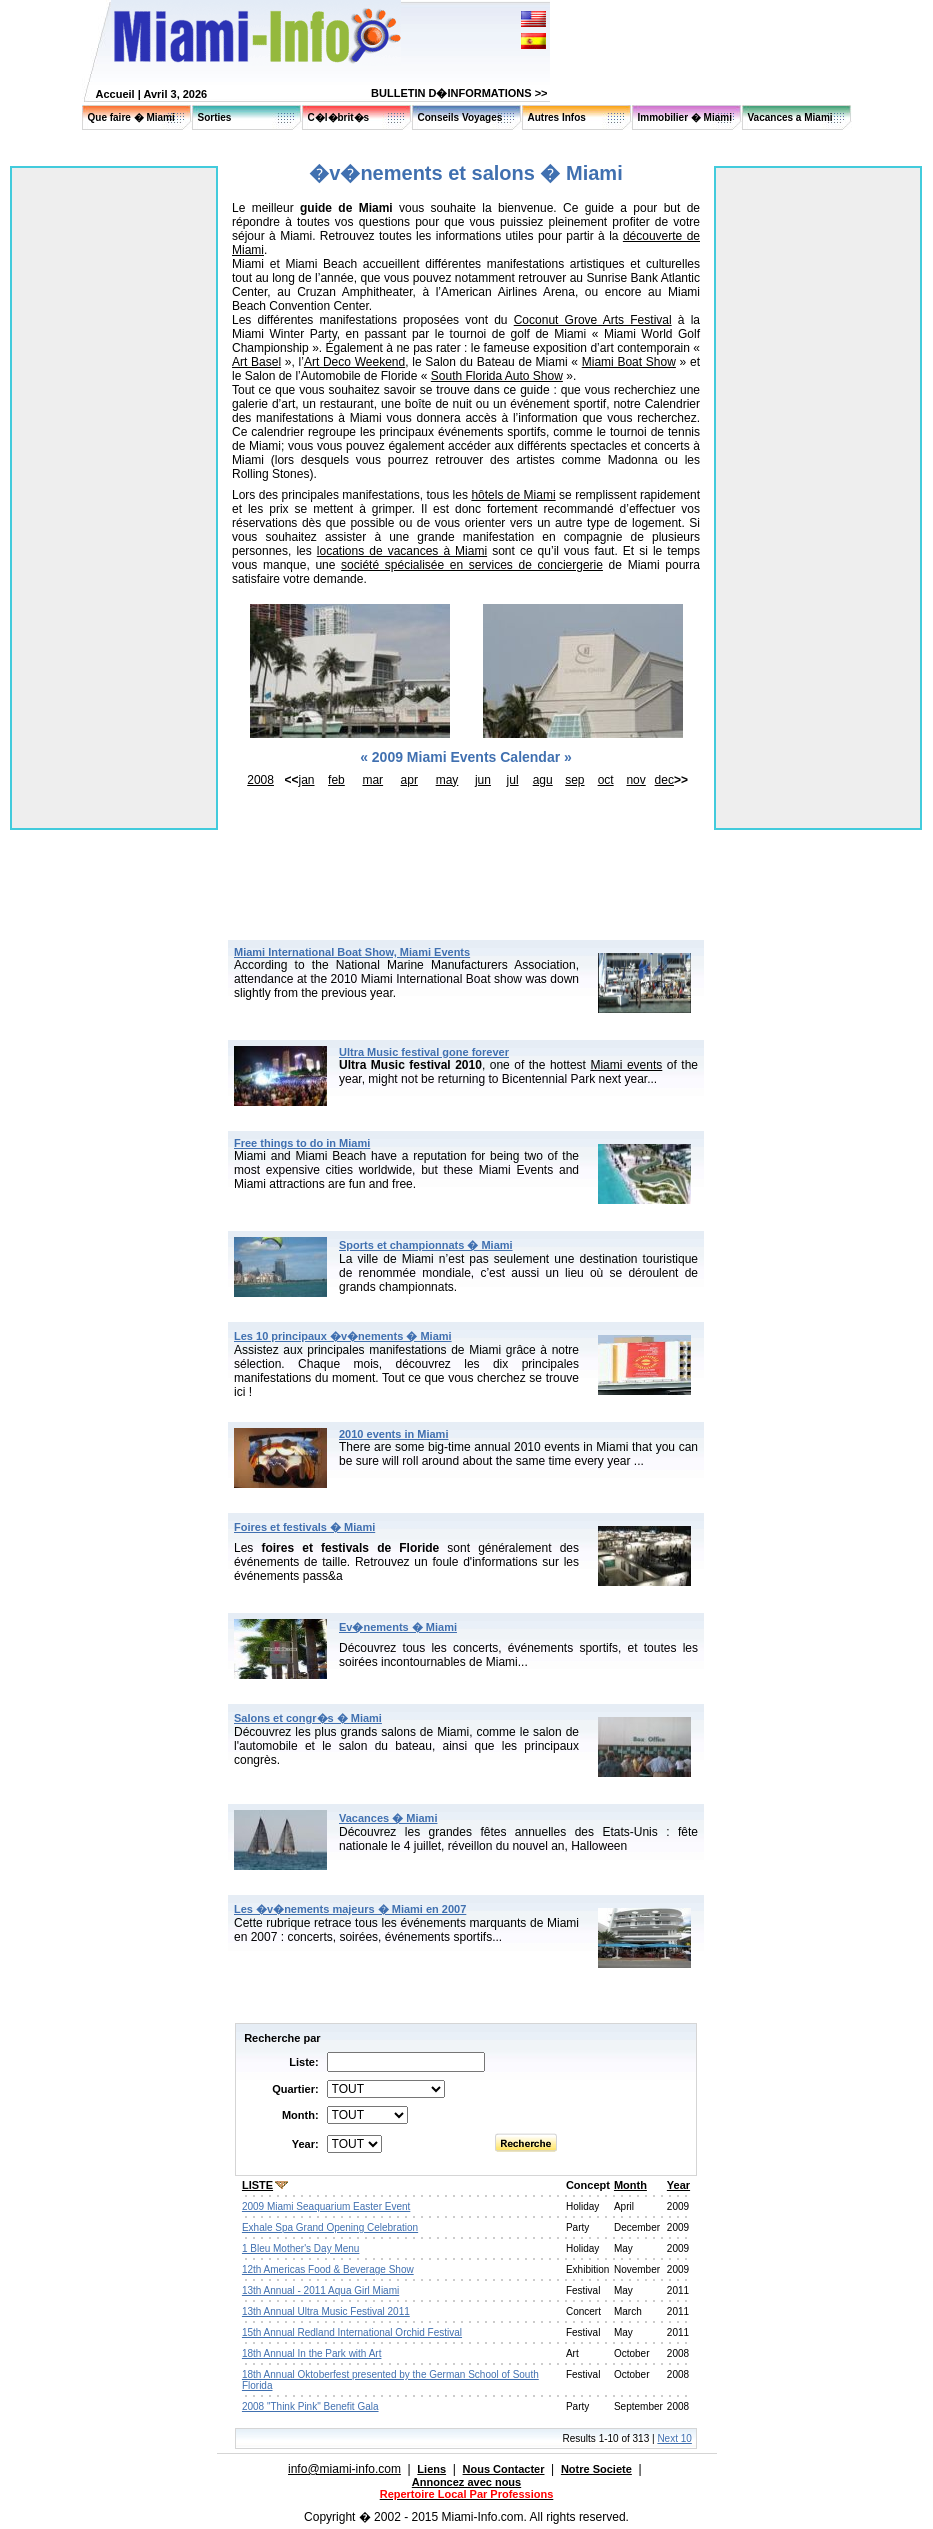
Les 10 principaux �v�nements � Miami (343, 1336)
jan (307, 780)
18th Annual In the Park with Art (312, 2353)
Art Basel (256, 362)
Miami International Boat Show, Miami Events (352, 952)
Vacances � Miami (388, 1818)
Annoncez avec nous (466, 2482)
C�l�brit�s (339, 117)
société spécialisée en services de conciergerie (472, 565)
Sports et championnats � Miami (426, 1245)
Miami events (626, 1065)
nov (635, 780)
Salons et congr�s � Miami (308, 1718)
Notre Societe (596, 2469)
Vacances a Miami (790, 117)
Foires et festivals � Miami (304, 1527)
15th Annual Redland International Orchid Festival (352, 2332)
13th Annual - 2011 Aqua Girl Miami (320, 2290)
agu (543, 780)
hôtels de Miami (513, 495)
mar (372, 780)
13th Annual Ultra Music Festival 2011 (326, 2311)
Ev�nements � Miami (398, 1627)
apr (409, 780)
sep (574, 780)
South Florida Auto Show (497, 376)
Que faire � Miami (131, 117)
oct (606, 780)
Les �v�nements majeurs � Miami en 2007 (350, 1909)
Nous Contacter (504, 2469)
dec (664, 780)
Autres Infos (557, 117)
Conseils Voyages (460, 117)
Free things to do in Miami (302, 1143)
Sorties (215, 117)
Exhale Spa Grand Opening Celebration (330, 2227)
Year (678, 2185)
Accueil (115, 94)
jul (513, 780)
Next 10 (674, 2438)
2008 (260, 780)
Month (630, 2185)
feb (336, 780)
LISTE (257, 2185)
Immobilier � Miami (685, 117)
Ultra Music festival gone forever (424, 1052)
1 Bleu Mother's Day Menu (301, 2248)
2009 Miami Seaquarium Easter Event (326, 2206)
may (447, 780)
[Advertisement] (466, 846)
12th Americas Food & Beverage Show (328, 2269)
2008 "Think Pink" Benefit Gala (310, 2406)
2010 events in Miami (393, 1434)
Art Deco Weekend (354, 362)
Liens (431, 2469)
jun (483, 780)
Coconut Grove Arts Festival (593, 320)
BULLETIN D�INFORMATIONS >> (459, 93)
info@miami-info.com (344, 2469)
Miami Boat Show (629, 362)
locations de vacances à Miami (402, 551)
